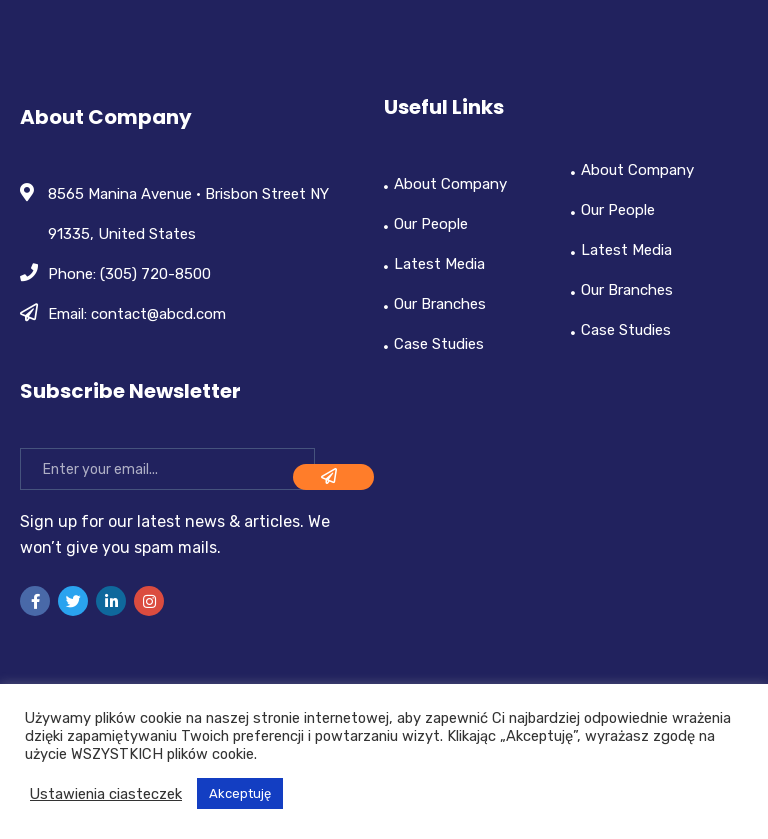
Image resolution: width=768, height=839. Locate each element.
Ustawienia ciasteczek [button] (106, 794)
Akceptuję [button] (240, 793)
